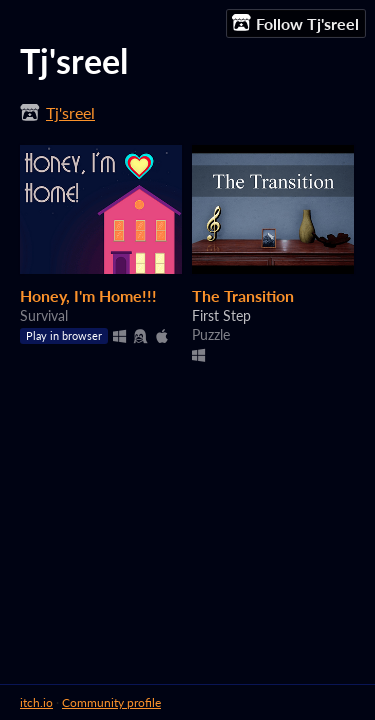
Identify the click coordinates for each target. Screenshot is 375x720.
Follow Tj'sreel (295, 23)
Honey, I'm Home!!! (88, 295)
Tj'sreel (70, 112)
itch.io (36, 702)
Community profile (111, 702)
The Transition (243, 295)
